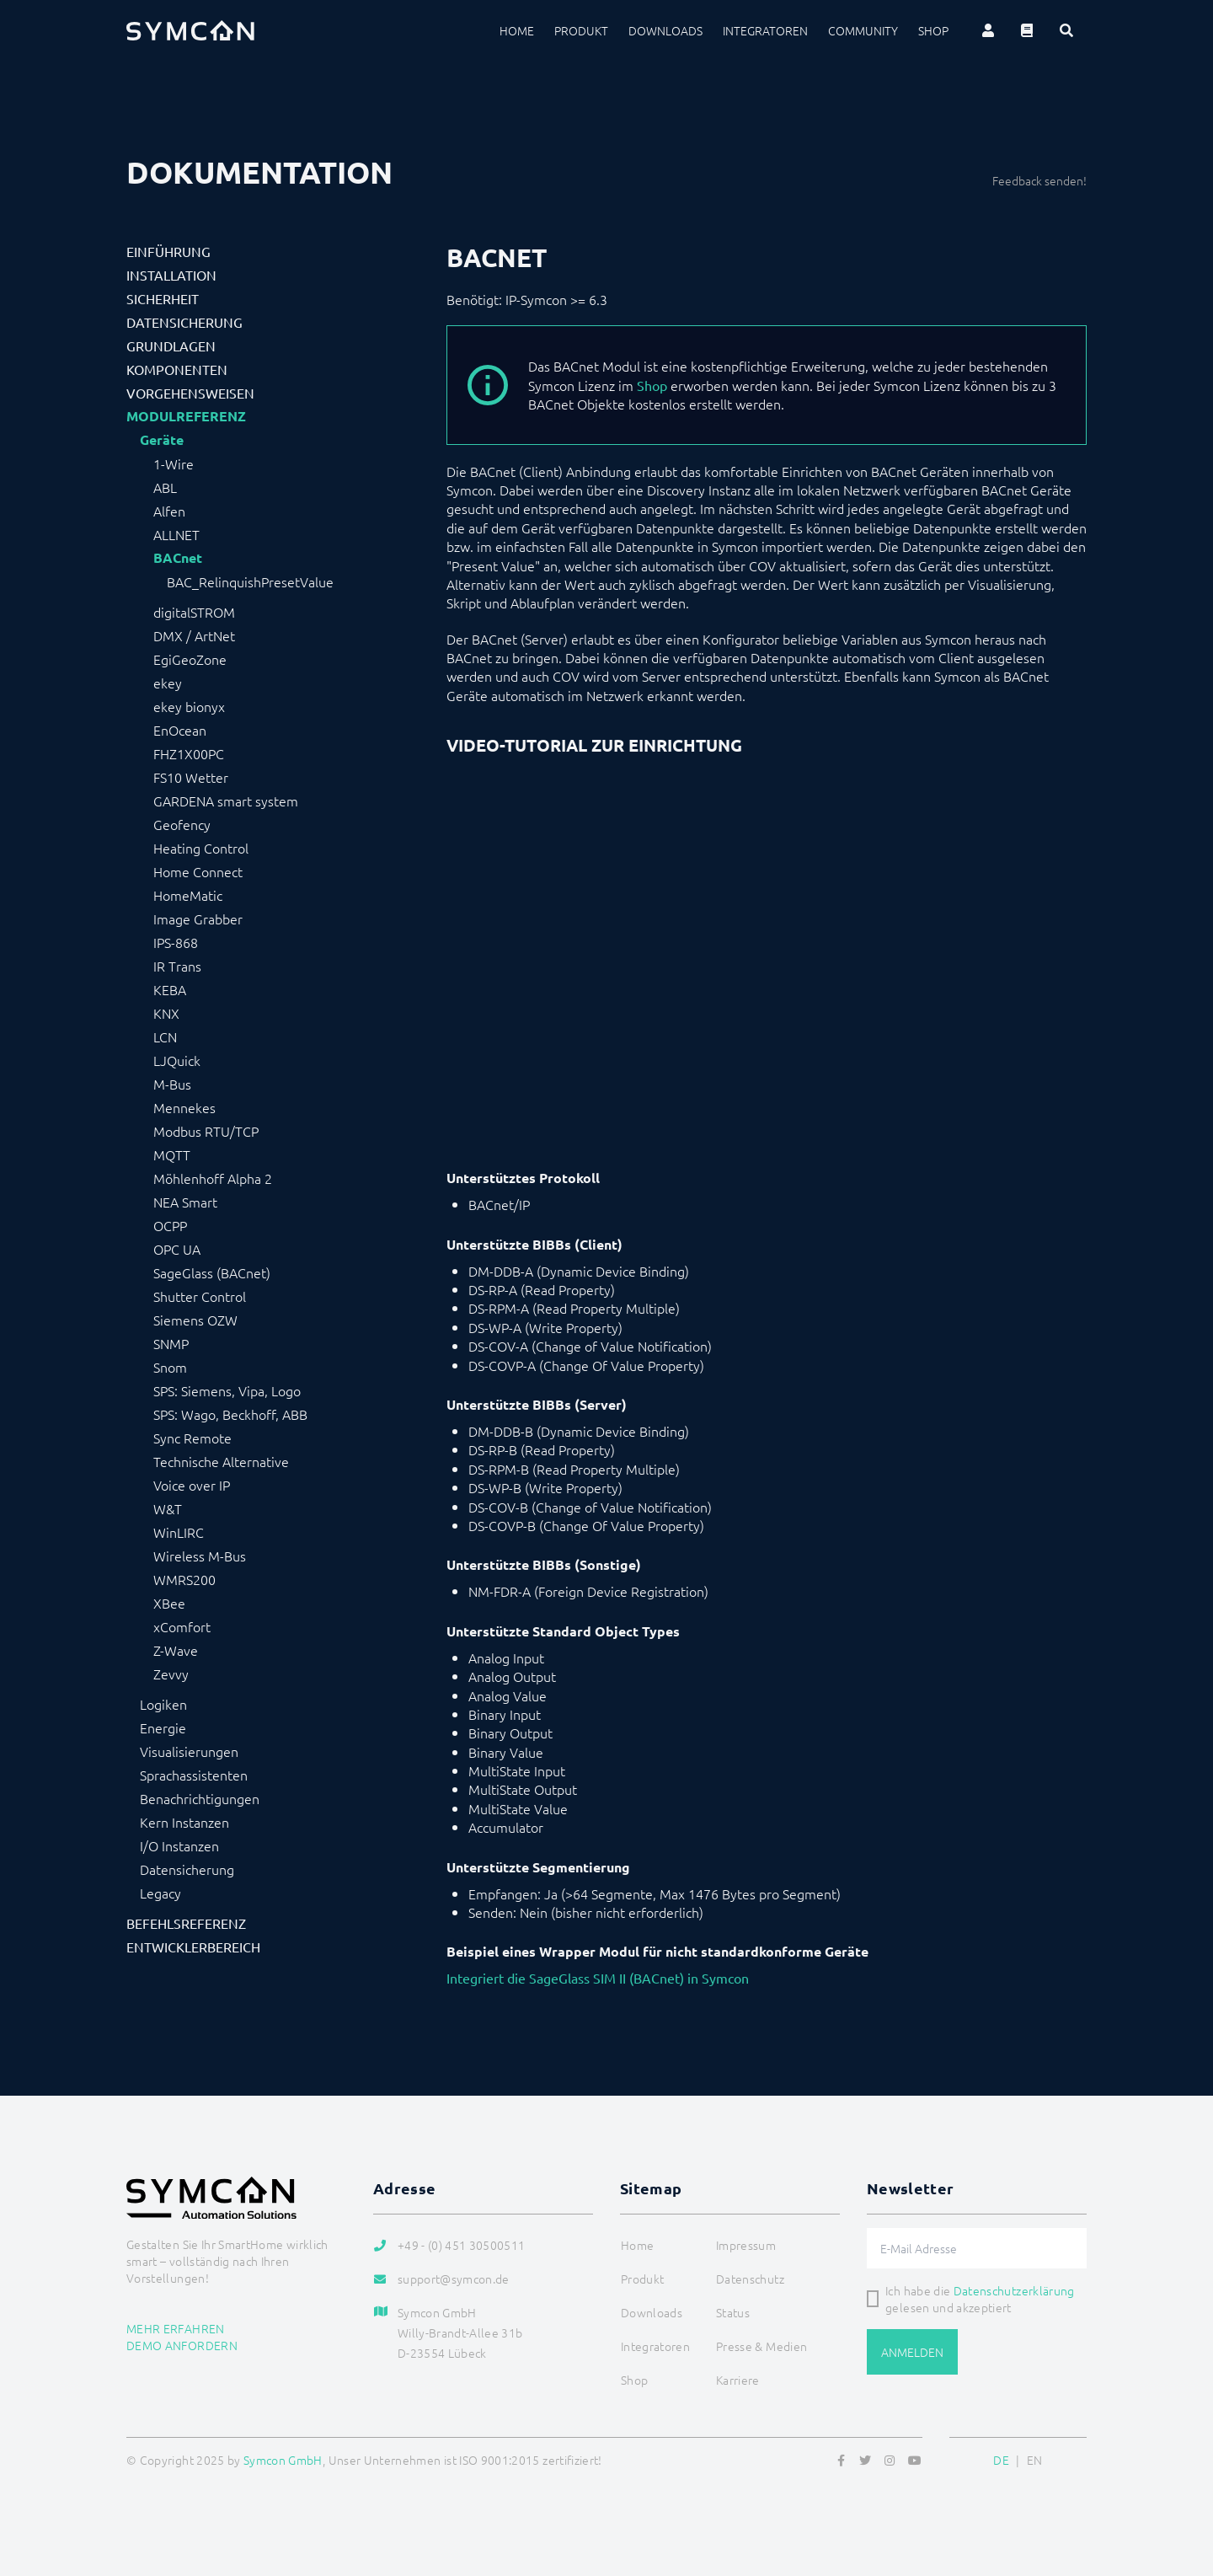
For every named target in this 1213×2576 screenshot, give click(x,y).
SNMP (171, 1343)
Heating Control (200, 847)
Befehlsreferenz (186, 1923)
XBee (169, 1602)
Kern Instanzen (184, 1821)
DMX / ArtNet (194, 635)
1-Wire (173, 463)
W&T (167, 1508)
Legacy (160, 1892)
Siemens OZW (195, 1319)
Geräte (162, 439)
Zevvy (171, 1673)
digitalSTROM (194, 611)
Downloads (665, 30)
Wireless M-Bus (199, 1555)
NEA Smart (185, 1201)
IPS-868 (175, 942)
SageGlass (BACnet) (211, 1272)
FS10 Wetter (190, 777)
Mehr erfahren (175, 2328)
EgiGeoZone (190, 659)
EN (1035, 2459)
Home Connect (198, 871)
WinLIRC (178, 1532)
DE (1001, 2459)
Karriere (738, 2379)
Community (863, 30)
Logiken (163, 1703)
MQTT (171, 1154)
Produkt (581, 30)
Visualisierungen (189, 1751)
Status (733, 2312)
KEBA (169, 989)
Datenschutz (750, 2278)
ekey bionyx (189, 706)
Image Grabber (198, 918)
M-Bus (172, 1083)
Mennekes (184, 1107)
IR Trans (177, 965)
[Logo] (190, 30)
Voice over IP (191, 1484)
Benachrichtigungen (199, 1798)
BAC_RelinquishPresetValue (250, 581)
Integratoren (765, 30)
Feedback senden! (1039, 180)
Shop (933, 30)
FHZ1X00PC (188, 753)
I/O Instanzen (179, 1845)
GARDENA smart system (225, 800)
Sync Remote (192, 1437)
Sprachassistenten (194, 1774)
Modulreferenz (186, 416)
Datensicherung (184, 321)
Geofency (182, 824)
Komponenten (176, 369)
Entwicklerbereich (193, 1946)
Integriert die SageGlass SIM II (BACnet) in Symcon (597, 1977)
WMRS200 (184, 1579)
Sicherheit (162, 298)
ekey (167, 682)
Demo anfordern (182, 2345)
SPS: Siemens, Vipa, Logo (227, 1390)
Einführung (168, 251)
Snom (170, 1366)
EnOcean (179, 729)
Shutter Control (199, 1296)
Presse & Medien (761, 2346)
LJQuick (176, 1060)
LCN (165, 1036)
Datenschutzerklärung (1014, 2290)
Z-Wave (175, 1649)
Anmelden (912, 2351)
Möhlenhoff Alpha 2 (212, 1178)
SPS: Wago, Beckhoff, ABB (230, 1414)
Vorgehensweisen (190, 392)
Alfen (169, 510)
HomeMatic (187, 894)
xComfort (182, 1626)
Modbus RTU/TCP (206, 1130)
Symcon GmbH (283, 2459)
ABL (165, 487)
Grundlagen (171, 345)
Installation (171, 274)
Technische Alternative (221, 1461)
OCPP (170, 1225)
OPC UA (176, 1248)
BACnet (177, 557)
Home (517, 30)
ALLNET (176, 534)
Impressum (746, 2244)
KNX (166, 1012)
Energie (163, 1727)
